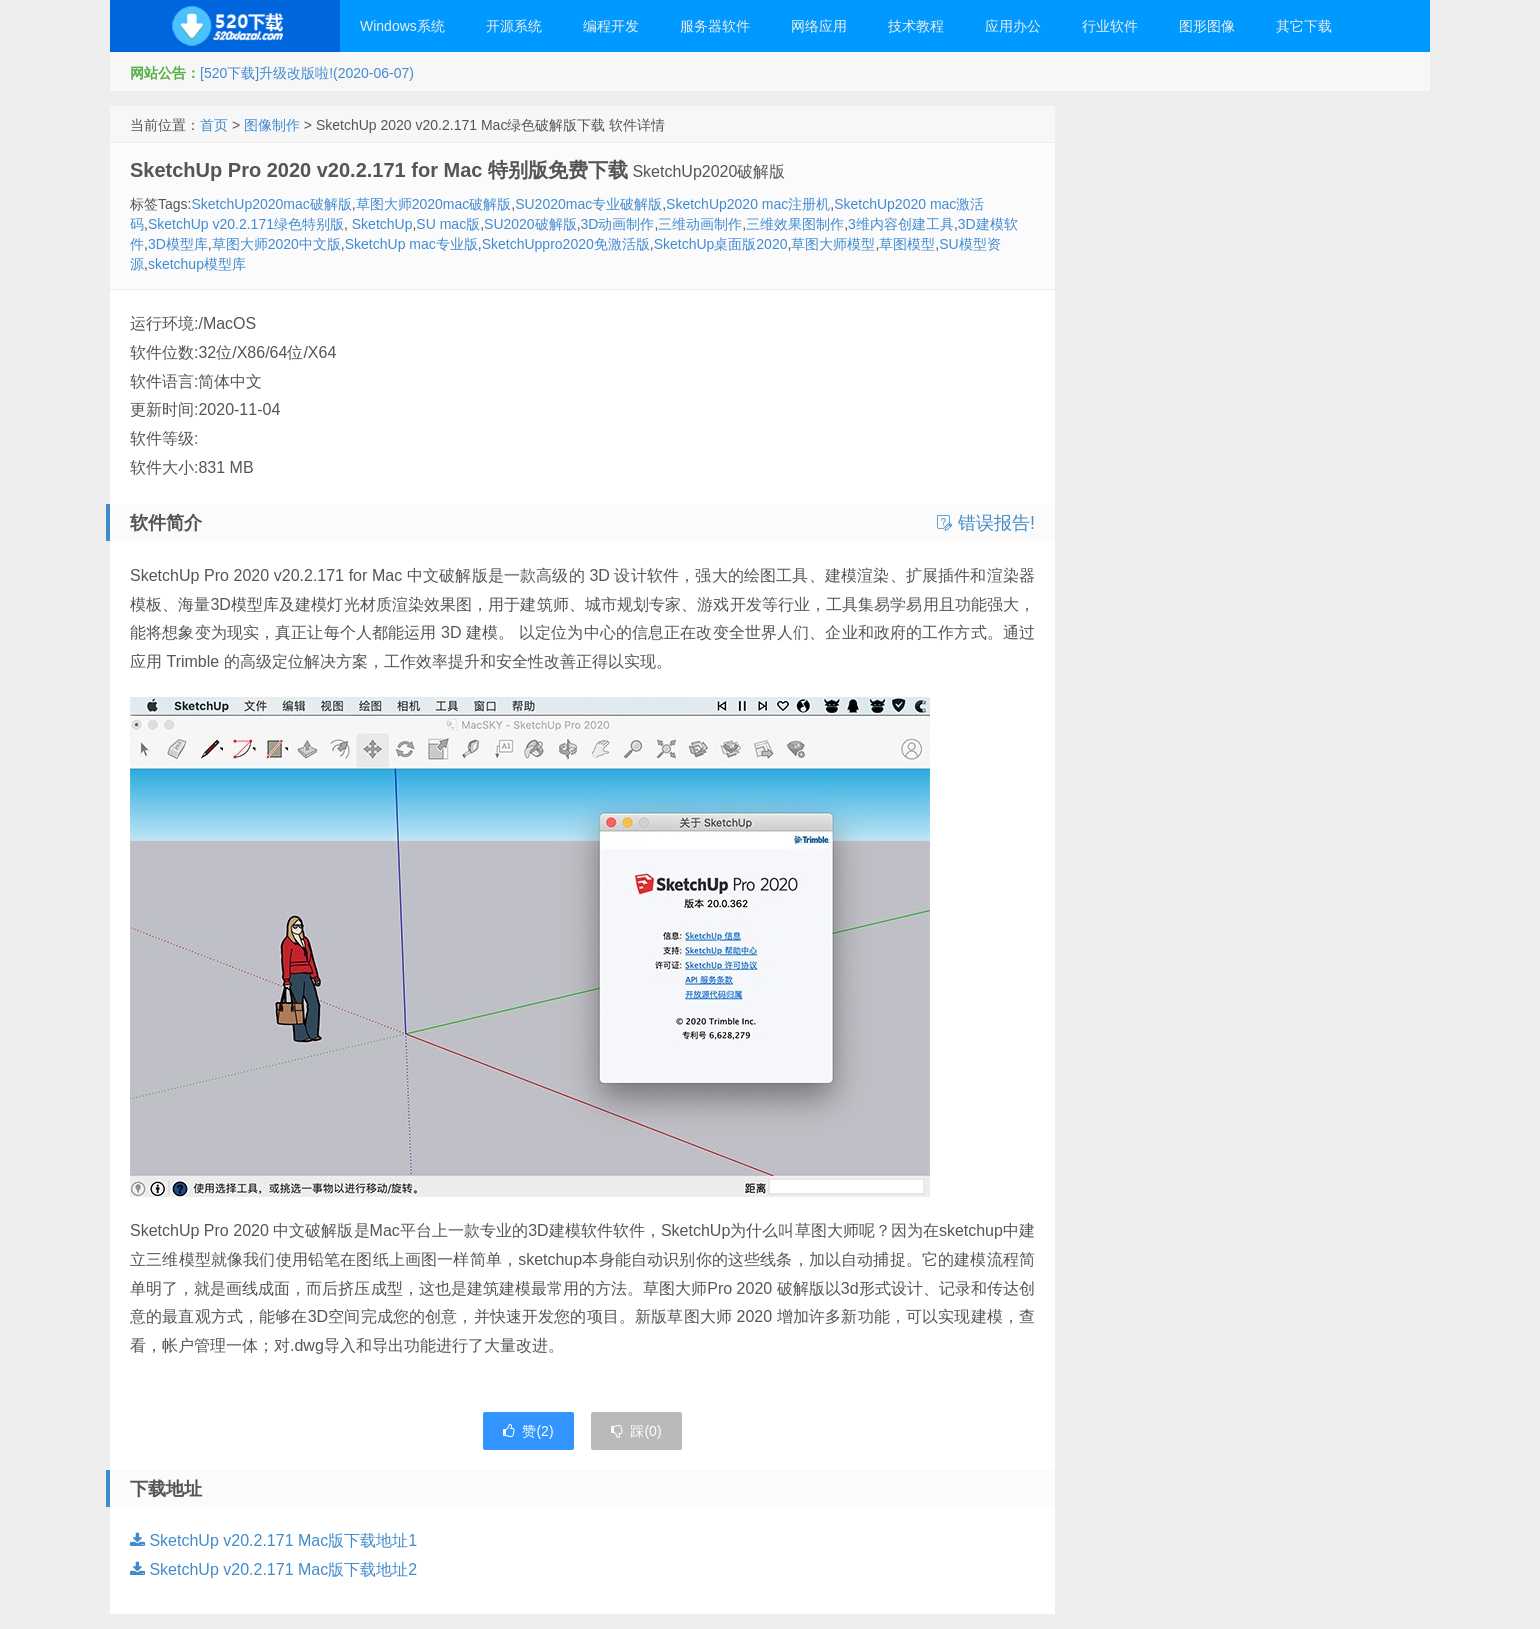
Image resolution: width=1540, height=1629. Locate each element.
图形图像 (1207, 26)
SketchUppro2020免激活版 (566, 244)
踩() (636, 1431)
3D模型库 (178, 244)
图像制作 (272, 125)
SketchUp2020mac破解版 (271, 204)
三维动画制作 (700, 224)
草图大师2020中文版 (276, 244)
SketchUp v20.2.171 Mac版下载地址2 (273, 1569)
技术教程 (916, 26)
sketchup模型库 (197, 264)
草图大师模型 (833, 244)
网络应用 (819, 26)
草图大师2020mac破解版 (434, 204)
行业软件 (1110, 26)
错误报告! (986, 523)
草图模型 (907, 244)
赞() (528, 1431)
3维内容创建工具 (901, 224)
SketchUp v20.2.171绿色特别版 (246, 224)
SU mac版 (448, 224)
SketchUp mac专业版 (411, 244)
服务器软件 (715, 26)
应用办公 (1013, 26)
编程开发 (611, 26)
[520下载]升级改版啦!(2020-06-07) (307, 73)
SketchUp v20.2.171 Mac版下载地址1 (273, 1540)
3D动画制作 (618, 224)
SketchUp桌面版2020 (721, 244)
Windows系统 (402, 26)
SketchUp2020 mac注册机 (748, 204)
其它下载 (1304, 26)
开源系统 (514, 26)
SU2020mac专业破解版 (588, 204)
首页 (214, 125)
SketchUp (380, 224)
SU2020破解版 (530, 224)
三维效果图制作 (795, 224)
